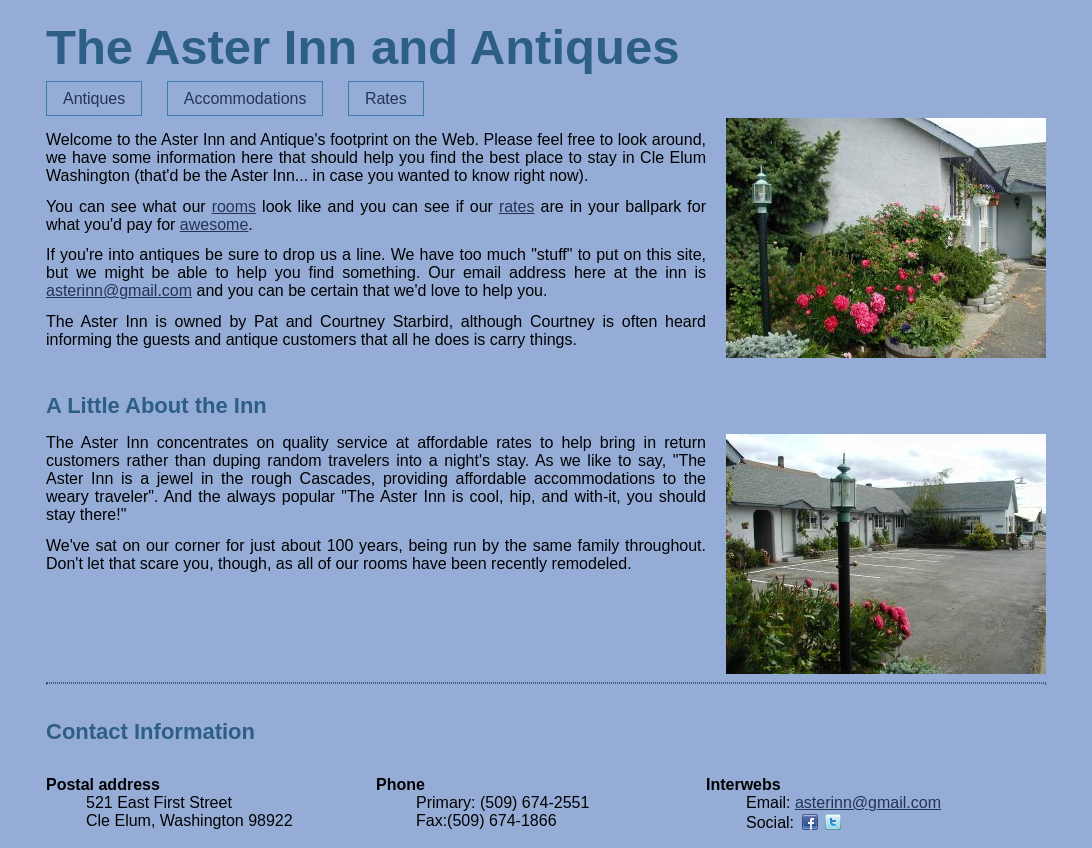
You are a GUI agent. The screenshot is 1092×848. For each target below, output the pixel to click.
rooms (234, 206)
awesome (214, 224)
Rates (386, 98)
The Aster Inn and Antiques (362, 47)
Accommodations (245, 98)
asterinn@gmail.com (119, 290)
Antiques (94, 98)
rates (517, 206)
